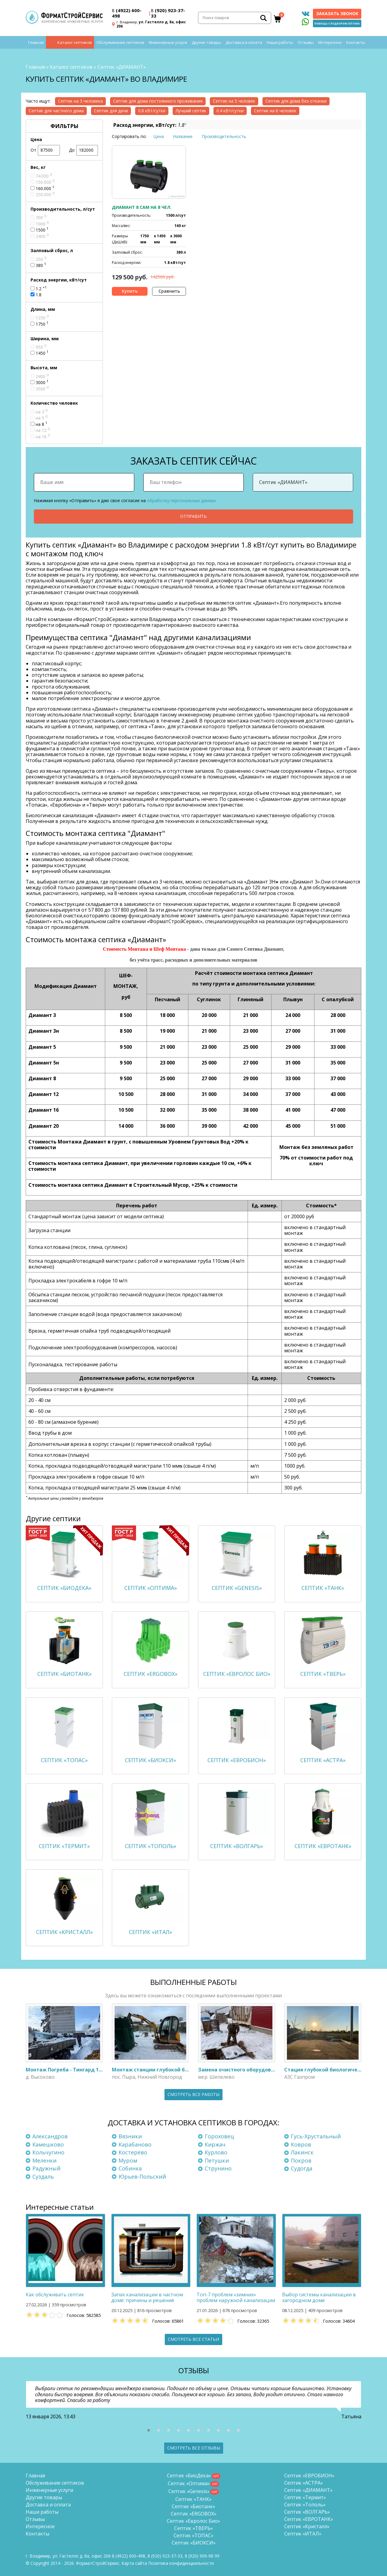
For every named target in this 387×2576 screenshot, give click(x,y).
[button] (149, 2430)
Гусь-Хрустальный (316, 2136)
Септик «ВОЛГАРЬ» (307, 2512)
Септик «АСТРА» (303, 2482)
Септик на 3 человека (80, 101)
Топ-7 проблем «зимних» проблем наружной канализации (236, 2297)
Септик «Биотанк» (193, 2506)
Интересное (330, 42)
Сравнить (169, 291)
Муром (128, 2160)
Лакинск (302, 2152)
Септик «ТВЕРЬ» (193, 2528)
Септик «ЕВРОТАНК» (308, 2519)
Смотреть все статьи (193, 2339)
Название (183, 136)
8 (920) (202, 2556)
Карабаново (135, 2144)
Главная (36, 42)
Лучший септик (191, 111)
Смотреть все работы (193, 2094)
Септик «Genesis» (189, 2491)
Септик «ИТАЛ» (302, 2533)
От (45, 150)
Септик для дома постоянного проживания (158, 101)
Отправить (193, 516)
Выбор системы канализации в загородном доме (319, 2297)
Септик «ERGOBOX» (193, 2513)
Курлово (216, 2152)
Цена (158, 136)
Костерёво (133, 2152)
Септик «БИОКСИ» (194, 2542)
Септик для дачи (111, 111)
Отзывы (306, 42)
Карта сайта (134, 2563)
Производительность (224, 136)
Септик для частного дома (56, 111)
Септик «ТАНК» (193, 2499)
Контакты (355, 42)
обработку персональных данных (181, 500)
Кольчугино (48, 2152)
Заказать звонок (337, 13)
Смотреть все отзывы (193, 2448)
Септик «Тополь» (305, 2504)
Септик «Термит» (305, 2497)
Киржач (215, 2144)
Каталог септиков (74, 42)
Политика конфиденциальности (181, 2563)
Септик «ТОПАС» (193, 2535)
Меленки (44, 2160)
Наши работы (280, 42)
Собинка (130, 2168)
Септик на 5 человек (234, 101)
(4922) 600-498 (126, 13)
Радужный (46, 2168)
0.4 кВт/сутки (230, 111)
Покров (301, 2160)
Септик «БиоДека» (189, 2475)
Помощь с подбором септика (337, 23)
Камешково (48, 2144)
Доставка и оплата (244, 42)
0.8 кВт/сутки (151, 111)
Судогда (301, 2168)
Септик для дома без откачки (296, 101)
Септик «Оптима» (189, 2483)
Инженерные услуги (168, 42)
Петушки (217, 2160)
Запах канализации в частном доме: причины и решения (147, 2297)
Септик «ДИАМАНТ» (308, 2490)
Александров (50, 2136)
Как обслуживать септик (55, 2294)
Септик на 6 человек (275, 111)
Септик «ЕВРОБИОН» (309, 2475)
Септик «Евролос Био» (193, 2521)
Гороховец (219, 2136)
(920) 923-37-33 (168, 13)
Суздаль (43, 2176)
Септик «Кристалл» (307, 2526)
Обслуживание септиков (120, 42)
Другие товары (206, 42)
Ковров (301, 2144)
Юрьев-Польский (142, 2176)
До (83, 150)
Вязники (130, 2136)
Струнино (218, 2168)
